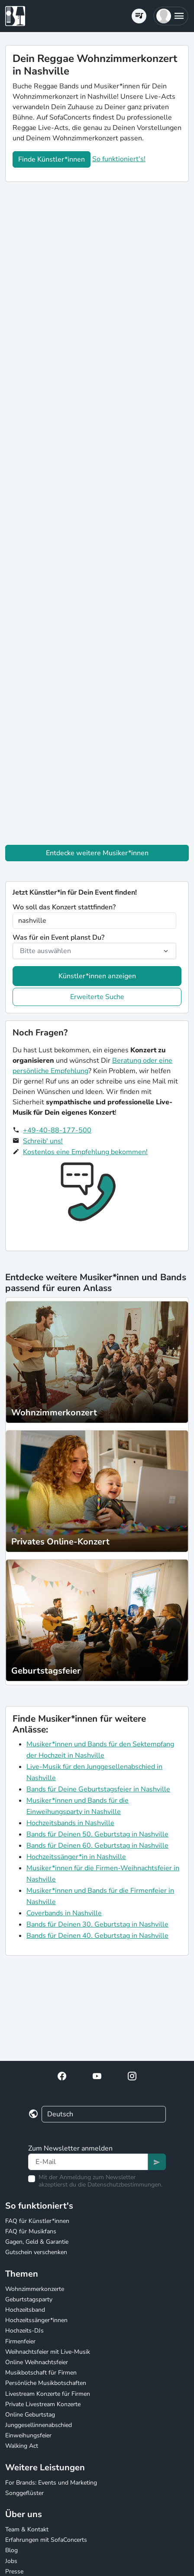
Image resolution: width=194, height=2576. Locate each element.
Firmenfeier (20, 2341)
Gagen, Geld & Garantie (36, 2242)
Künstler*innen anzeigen (97, 976)
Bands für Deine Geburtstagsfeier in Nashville (98, 1789)
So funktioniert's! (119, 159)
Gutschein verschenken (36, 2252)
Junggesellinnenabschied (38, 2425)
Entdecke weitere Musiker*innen (97, 853)
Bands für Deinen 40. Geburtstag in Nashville (97, 1935)
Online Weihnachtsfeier (36, 2362)
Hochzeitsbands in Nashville (70, 1823)
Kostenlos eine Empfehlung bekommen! (85, 1152)
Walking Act (21, 2446)
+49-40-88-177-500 (57, 1130)
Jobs (11, 2561)
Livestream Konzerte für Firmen (47, 2394)
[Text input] (88, 2162)
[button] (170, 16)
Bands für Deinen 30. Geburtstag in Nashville (97, 1924)
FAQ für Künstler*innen (37, 2221)
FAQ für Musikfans (30, 2231)
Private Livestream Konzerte (43, 2404)
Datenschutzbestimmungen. (124, 2184)
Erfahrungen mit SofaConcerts (46, 2540)
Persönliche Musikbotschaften (45, 2383)
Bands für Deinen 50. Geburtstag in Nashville (97, 1834)
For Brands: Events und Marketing (51, 2483)
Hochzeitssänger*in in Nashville (76, 1857)
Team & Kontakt (26, 2529)
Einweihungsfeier (28, 2435)
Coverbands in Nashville (64, 1913)
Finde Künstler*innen (51, 159)
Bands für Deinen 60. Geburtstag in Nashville (97, 1845)
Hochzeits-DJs (24, 2330)
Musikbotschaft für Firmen (41, 2372)
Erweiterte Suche (97, 997)
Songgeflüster (24, 2493)
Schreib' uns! (43, 1141)
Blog (11, 2550)
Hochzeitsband (25, 2310)
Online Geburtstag (30, 2415)
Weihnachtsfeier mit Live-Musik (47, 2352)
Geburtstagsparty (28, 2299)
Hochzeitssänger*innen (36, 2320)
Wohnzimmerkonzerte (34, 2289)
